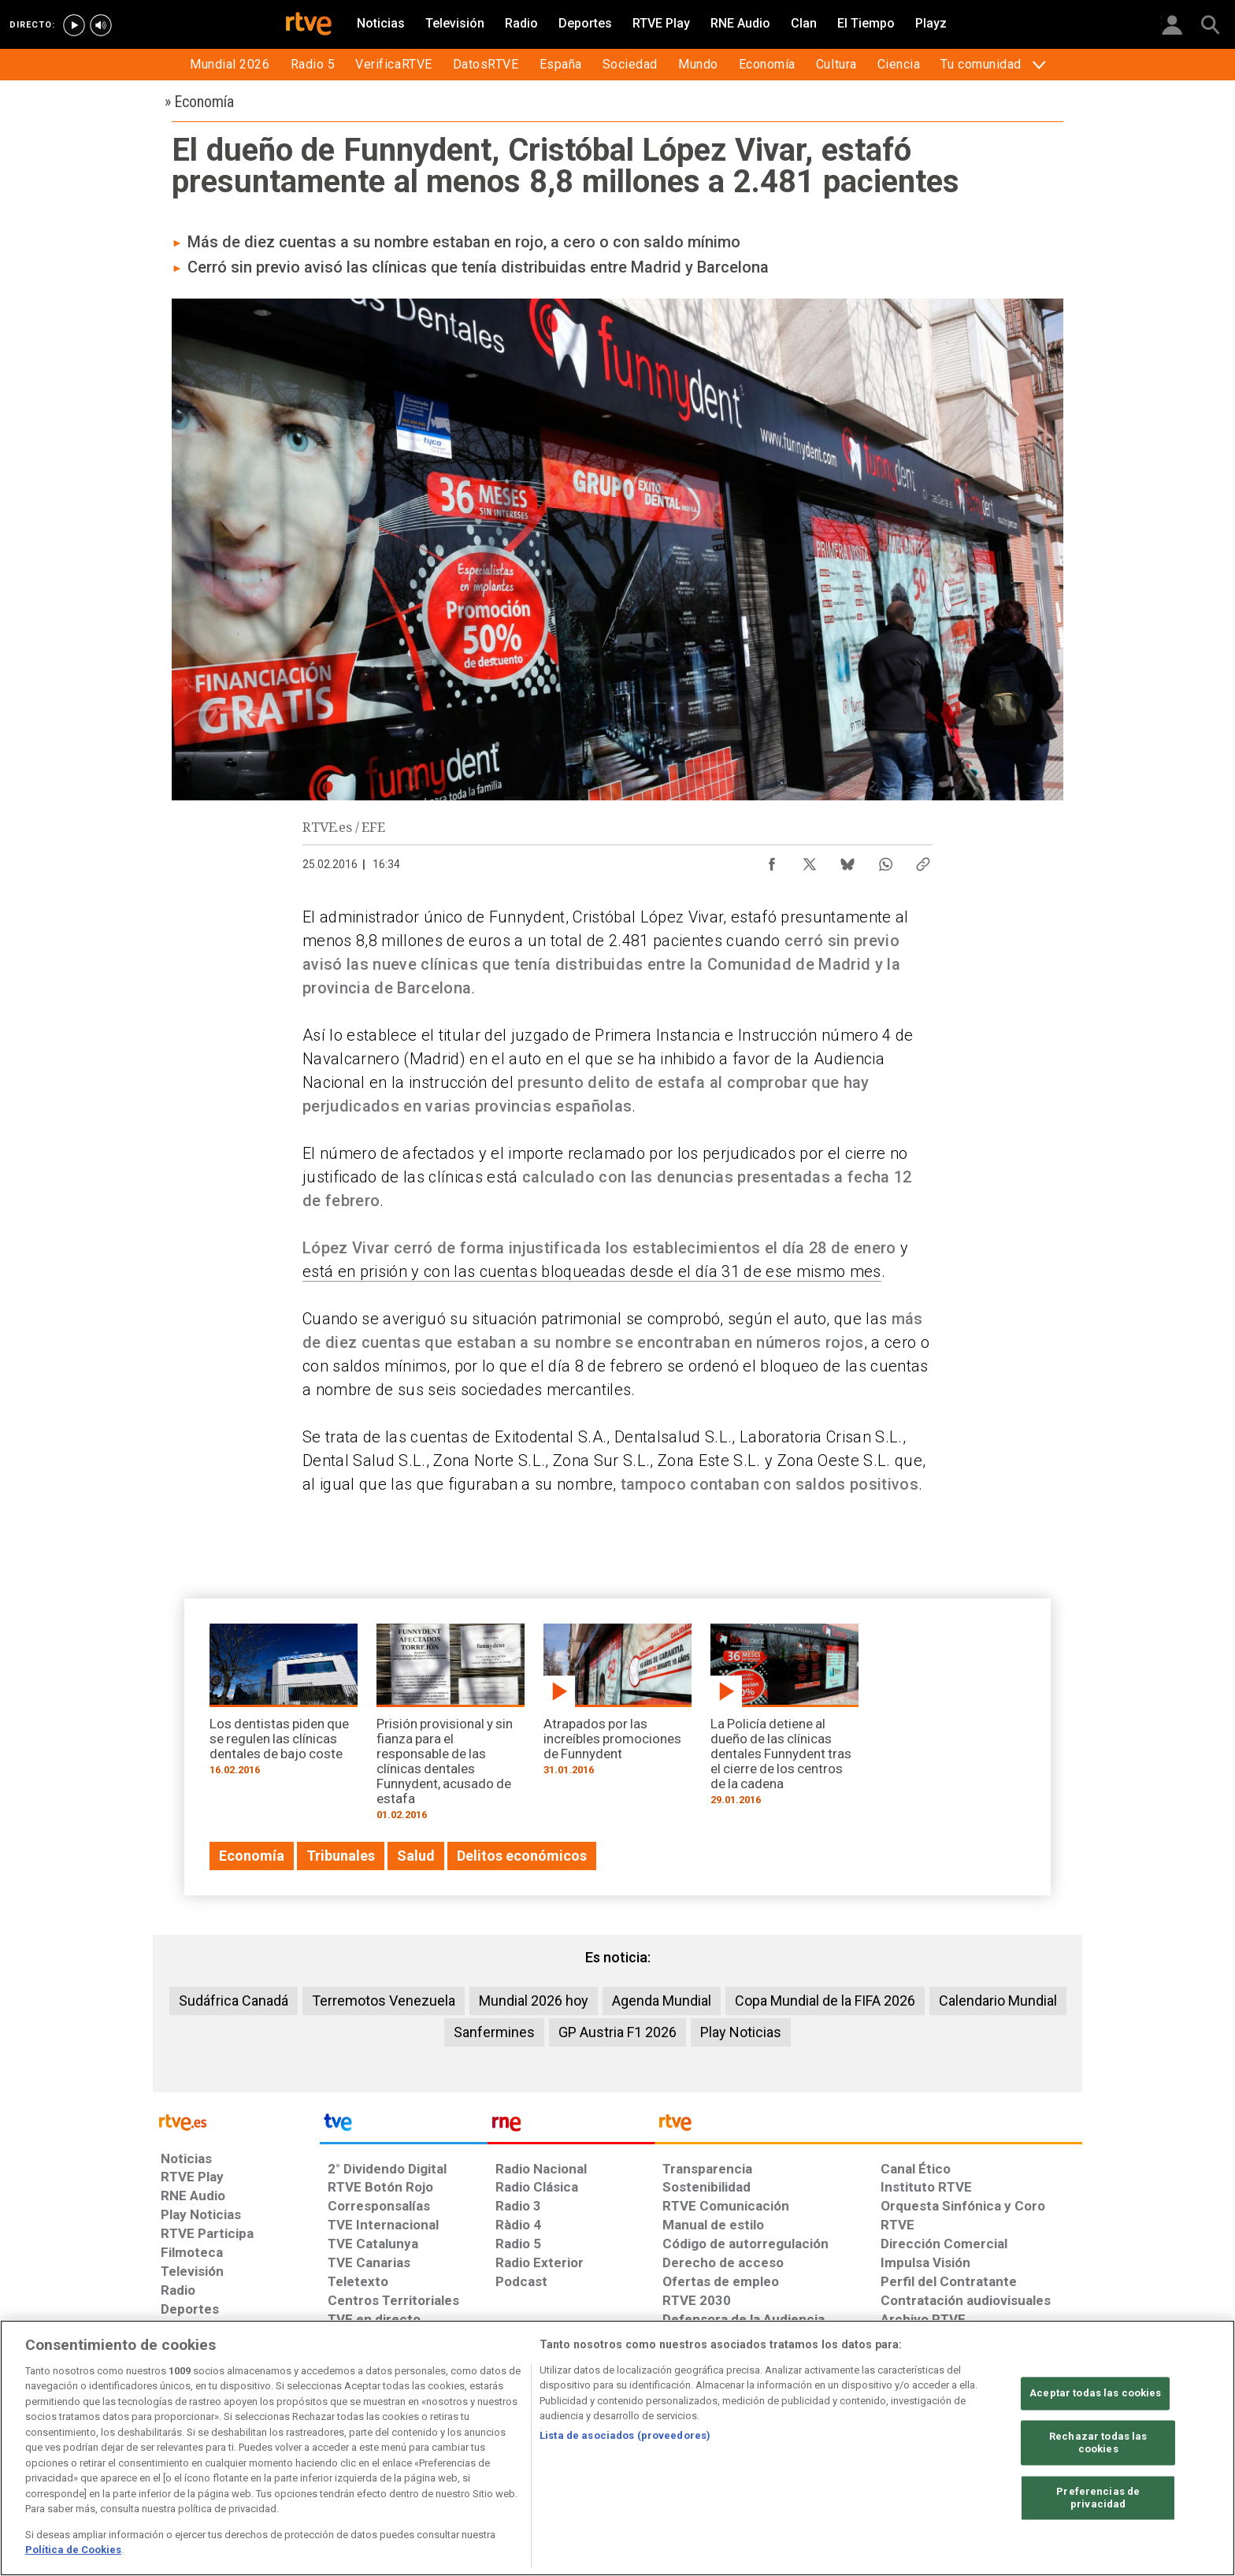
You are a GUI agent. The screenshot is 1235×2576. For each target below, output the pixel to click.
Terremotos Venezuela (383, 2000)
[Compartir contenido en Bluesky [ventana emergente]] (847, 860)
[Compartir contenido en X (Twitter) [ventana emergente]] (810, 860)
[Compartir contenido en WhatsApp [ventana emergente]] (885, 860)
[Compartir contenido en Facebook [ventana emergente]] (772, 860)
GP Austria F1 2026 (617, 2032)
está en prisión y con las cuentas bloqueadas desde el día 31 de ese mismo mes (591, 1271)
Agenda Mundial (661, 2000)
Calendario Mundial (998, 2000)
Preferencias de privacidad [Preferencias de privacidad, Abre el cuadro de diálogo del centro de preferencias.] (1098, 2498)
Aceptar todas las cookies (1095, 2394)
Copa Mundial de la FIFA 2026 (825, 2000)
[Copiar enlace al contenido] (923, 860)
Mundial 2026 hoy (533, 2000)
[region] (617, 2448)
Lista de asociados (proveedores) (625, 2435)
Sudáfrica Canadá (233, 2000)
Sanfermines (494, 2032)
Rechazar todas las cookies (1098, 2443)
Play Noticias (740, 2032)
